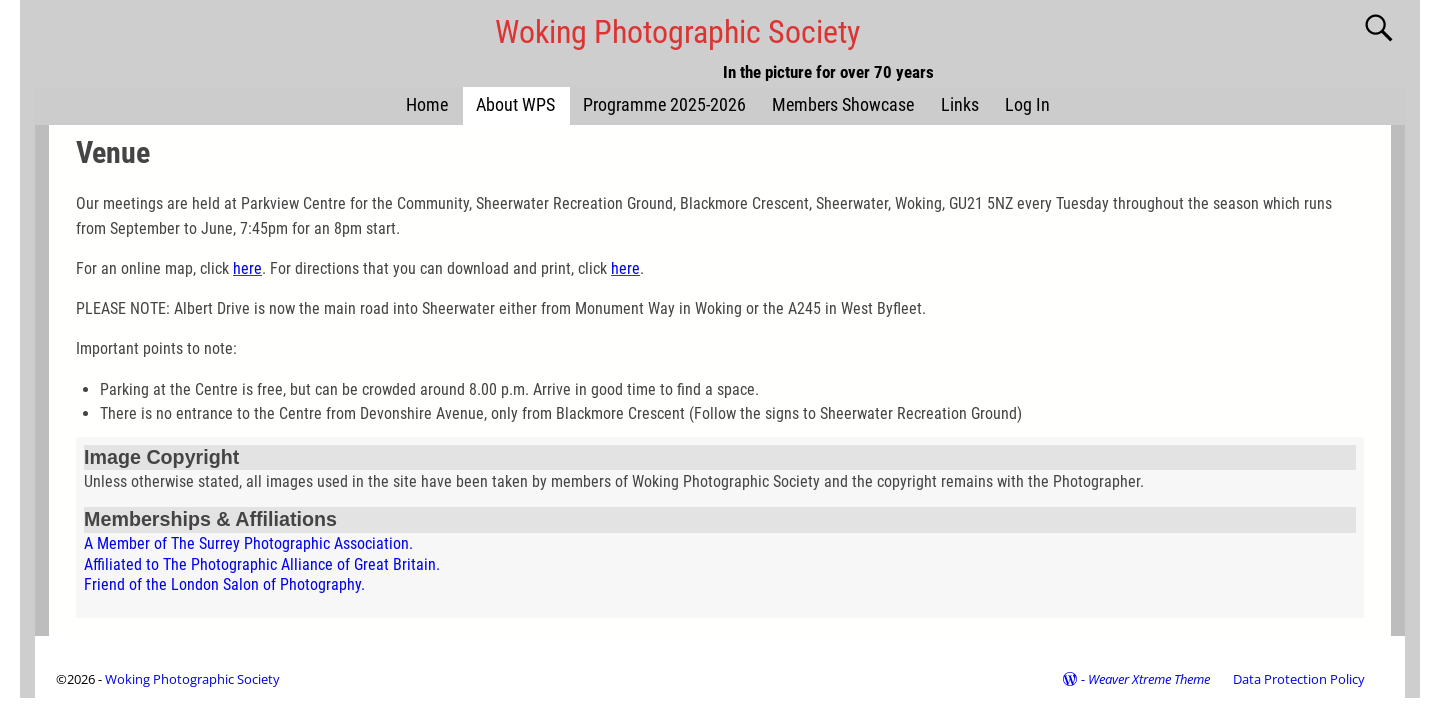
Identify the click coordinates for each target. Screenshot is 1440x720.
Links (960, 105)
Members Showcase (843, 105)
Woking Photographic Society (677, 32)
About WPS (515, 105)
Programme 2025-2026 (664, 105)
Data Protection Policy (1299, 679)
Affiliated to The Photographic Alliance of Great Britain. (262, 564)
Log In (1027, 105)
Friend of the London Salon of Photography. (224, 584)
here (247, 268)
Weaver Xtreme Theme (1149, 679)
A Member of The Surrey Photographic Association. (248, 543)
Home (427, 105)
